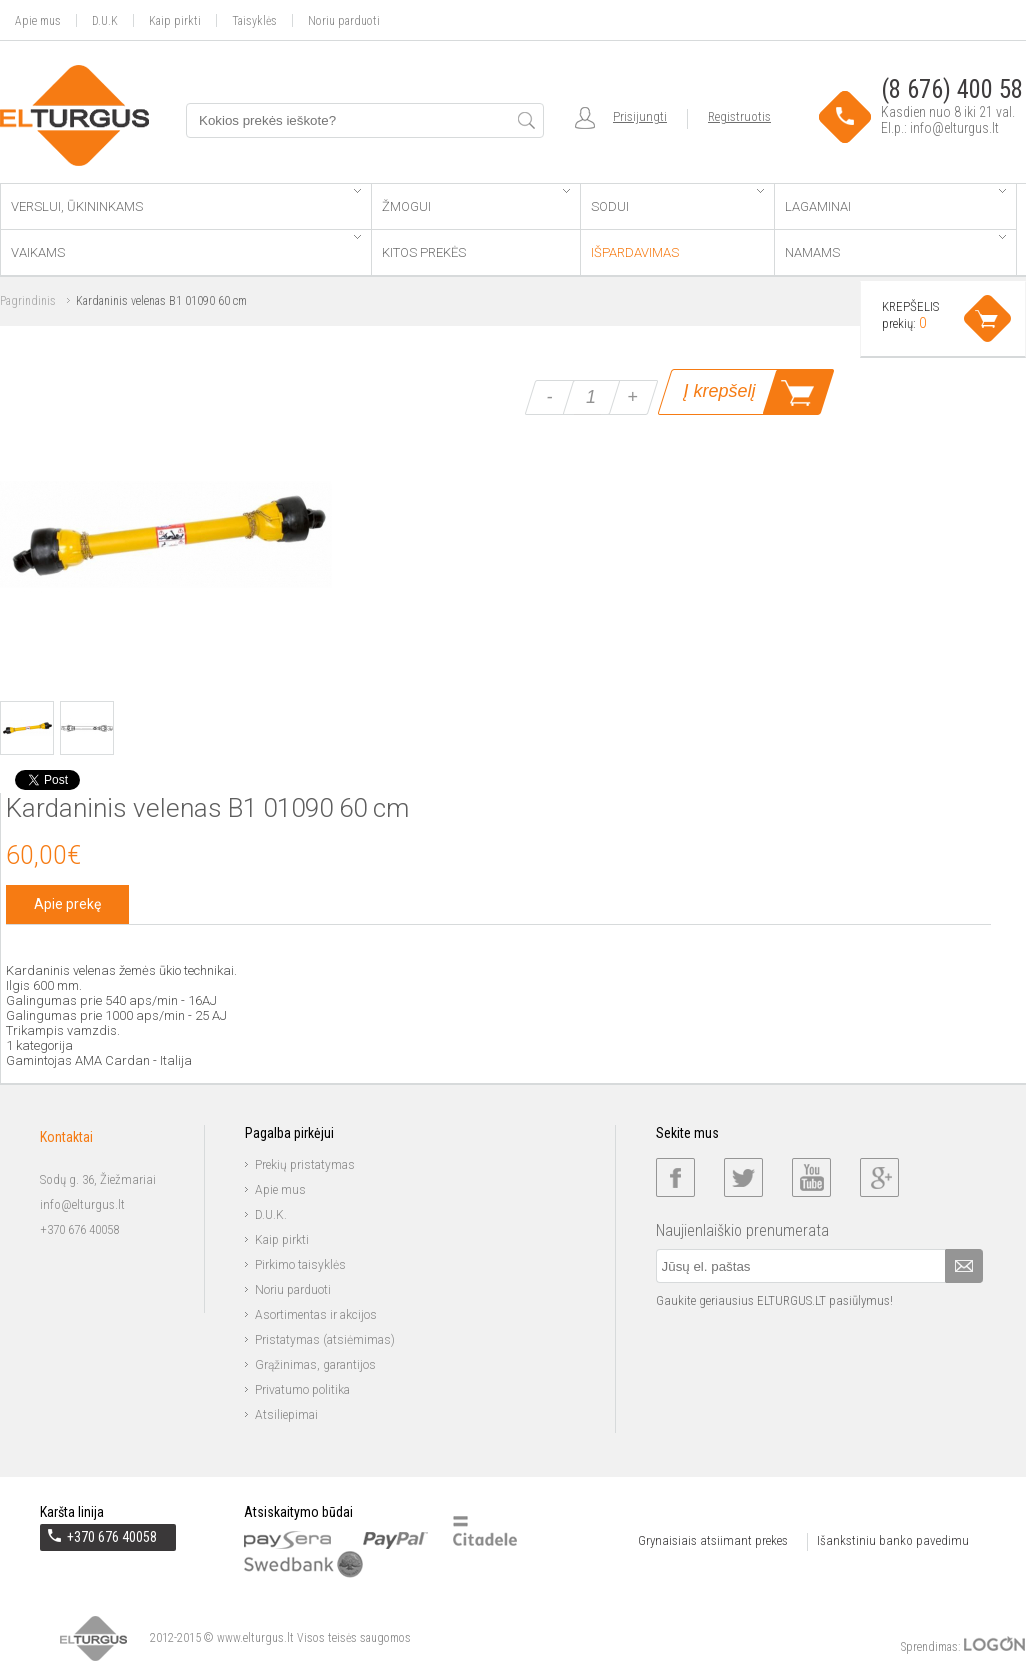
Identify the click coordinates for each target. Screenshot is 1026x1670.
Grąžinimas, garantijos (315, 1365)
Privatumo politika (302, 1390)
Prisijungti (640, 116)
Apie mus (38, 20)
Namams (895, 247)
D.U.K (105, 20)
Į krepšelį (720, 391)
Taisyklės (254, 20)
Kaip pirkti (175, 20)
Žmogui (476, 201)
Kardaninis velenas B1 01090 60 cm (161, 301)
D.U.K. (271, 1215)
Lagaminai (895, 201)
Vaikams (186, 247)
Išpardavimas (635, 252)
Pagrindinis (28, 301)
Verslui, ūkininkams (186, 201)
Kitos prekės (424, 252)
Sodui (677, 201)
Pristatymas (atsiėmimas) (325, 1340)
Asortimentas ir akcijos (316, 1315)
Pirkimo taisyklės (300, 1265)
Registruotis (739, 116)
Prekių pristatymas (305, 1165)
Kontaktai (66, 1137)
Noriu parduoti (344, 20)
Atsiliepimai (286, 1415)
